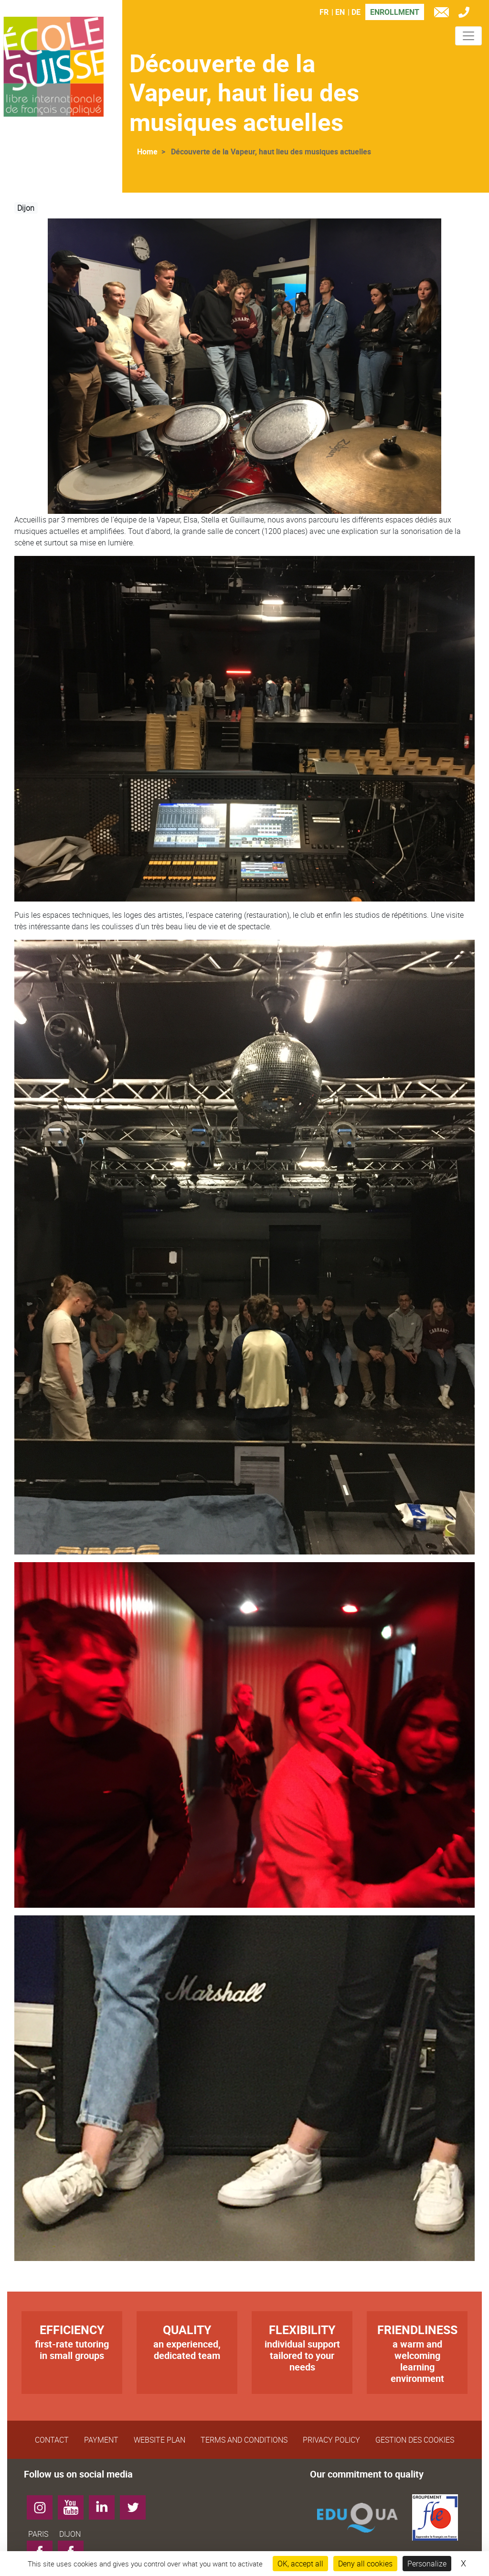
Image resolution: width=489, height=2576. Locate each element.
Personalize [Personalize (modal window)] (426, 2563)
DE (356, 12)
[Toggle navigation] (468, 35)
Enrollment (394, 12)
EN (340, 12)
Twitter (136, 2504)
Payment (101, 2440)
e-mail (443, 13)
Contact (52, 2440)
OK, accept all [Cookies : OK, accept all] (300, 2563)
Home (147, 151)
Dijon (25, 208)
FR (324, 12)
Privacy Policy (331, 2440)
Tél (466, 14)
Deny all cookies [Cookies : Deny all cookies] (365, 2563)
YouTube (74, 2504)
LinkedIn (105, 2504)
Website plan (159, 2440)
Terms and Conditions (244, 2440)
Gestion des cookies (414, 2440)
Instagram (43, 2504)
